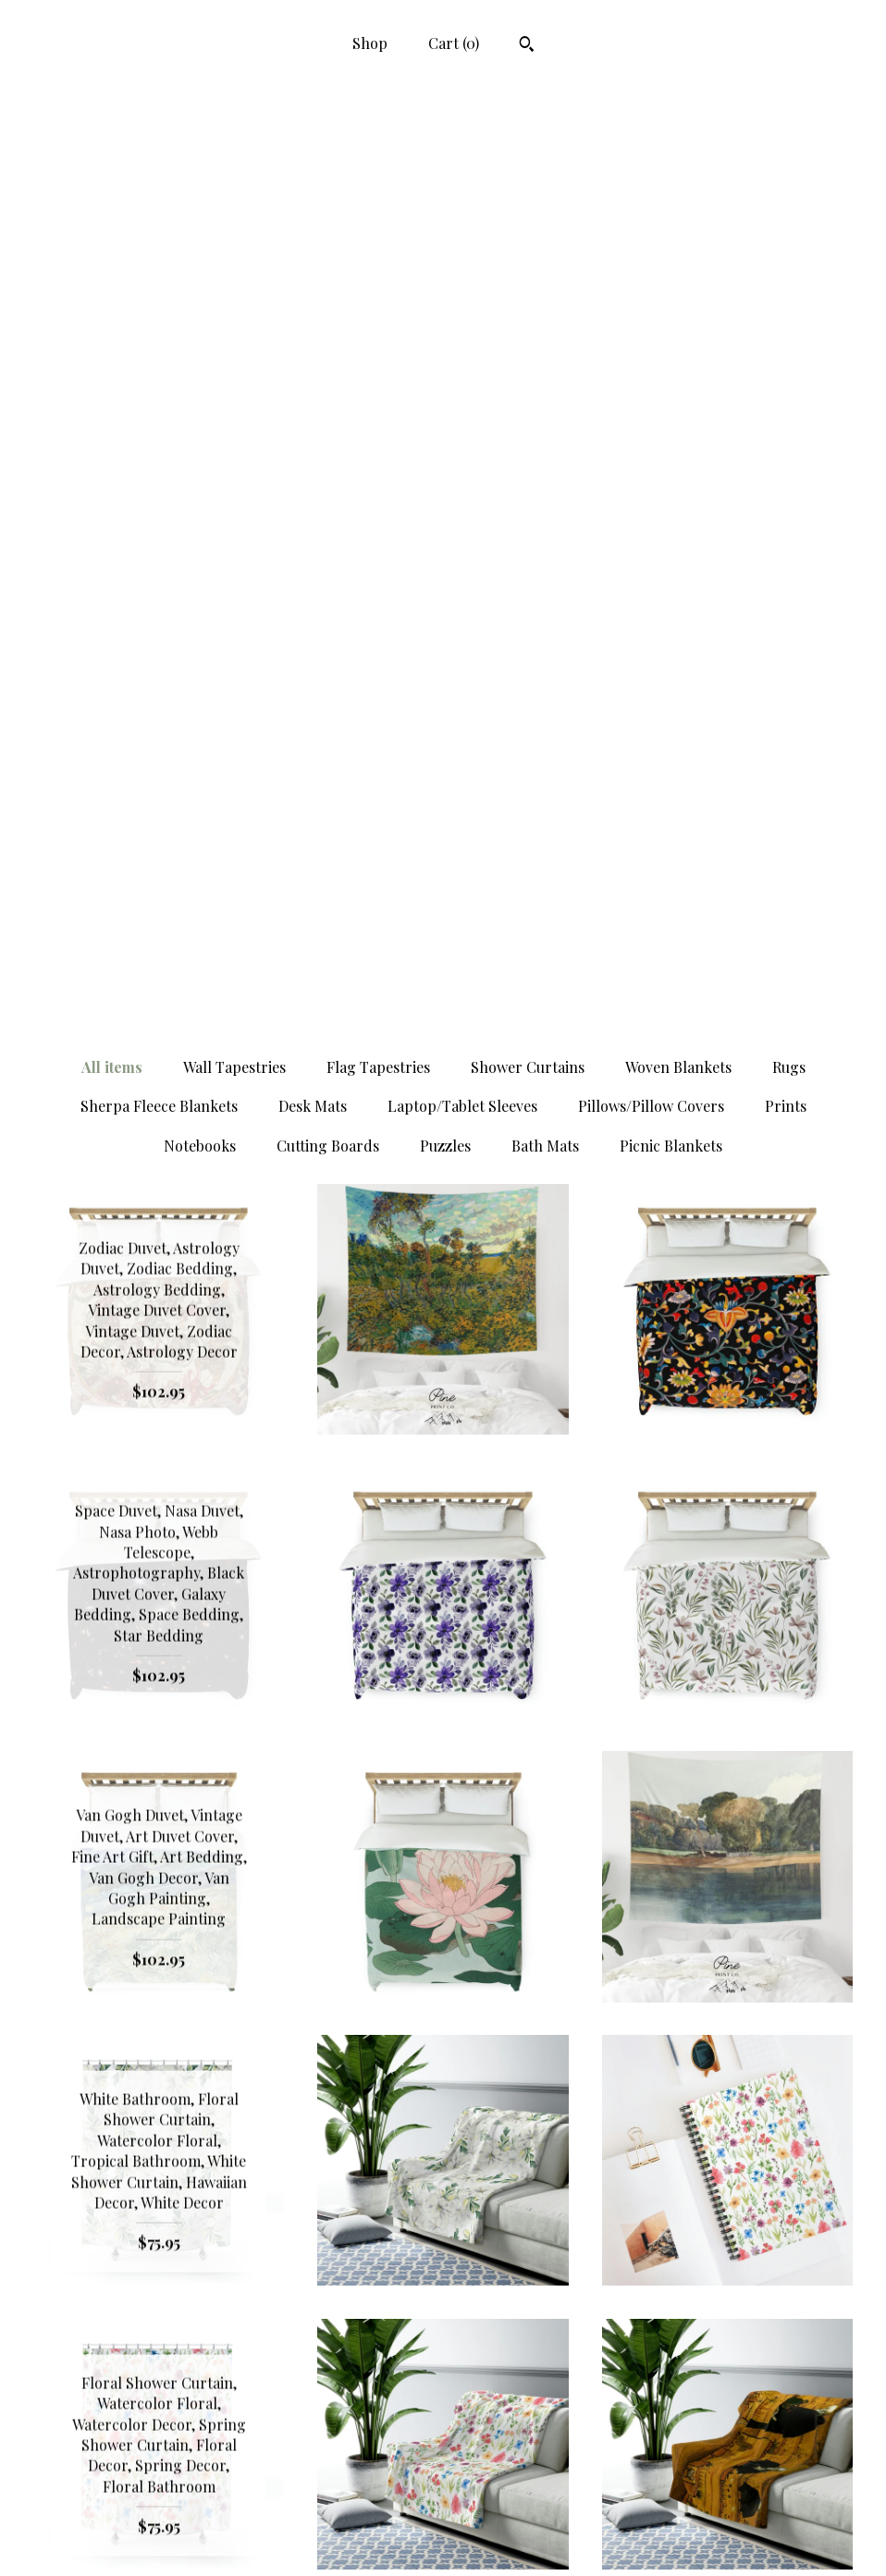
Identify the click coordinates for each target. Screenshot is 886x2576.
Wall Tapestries (234, 186)
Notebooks (200, 265)
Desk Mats (312, 225)
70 (535, 2299)
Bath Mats (545, 265)
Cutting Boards (328, 265)
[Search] (527, 46)
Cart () (453, 43)
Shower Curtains (528, 186)
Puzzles (445, 265)
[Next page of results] (606, 2299)
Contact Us (158, 2536)
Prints (785, 225)
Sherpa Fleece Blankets (159, 225)
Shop (370, 43)
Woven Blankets (678, 186)
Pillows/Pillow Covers (651, 225)
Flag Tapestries (378, 186)
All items (111, 186)
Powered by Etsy (727, 2536)
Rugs (789, 186)
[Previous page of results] (282, 2299)
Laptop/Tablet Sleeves (462, 225)
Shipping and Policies (159, 2507)
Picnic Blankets (671, 265)
